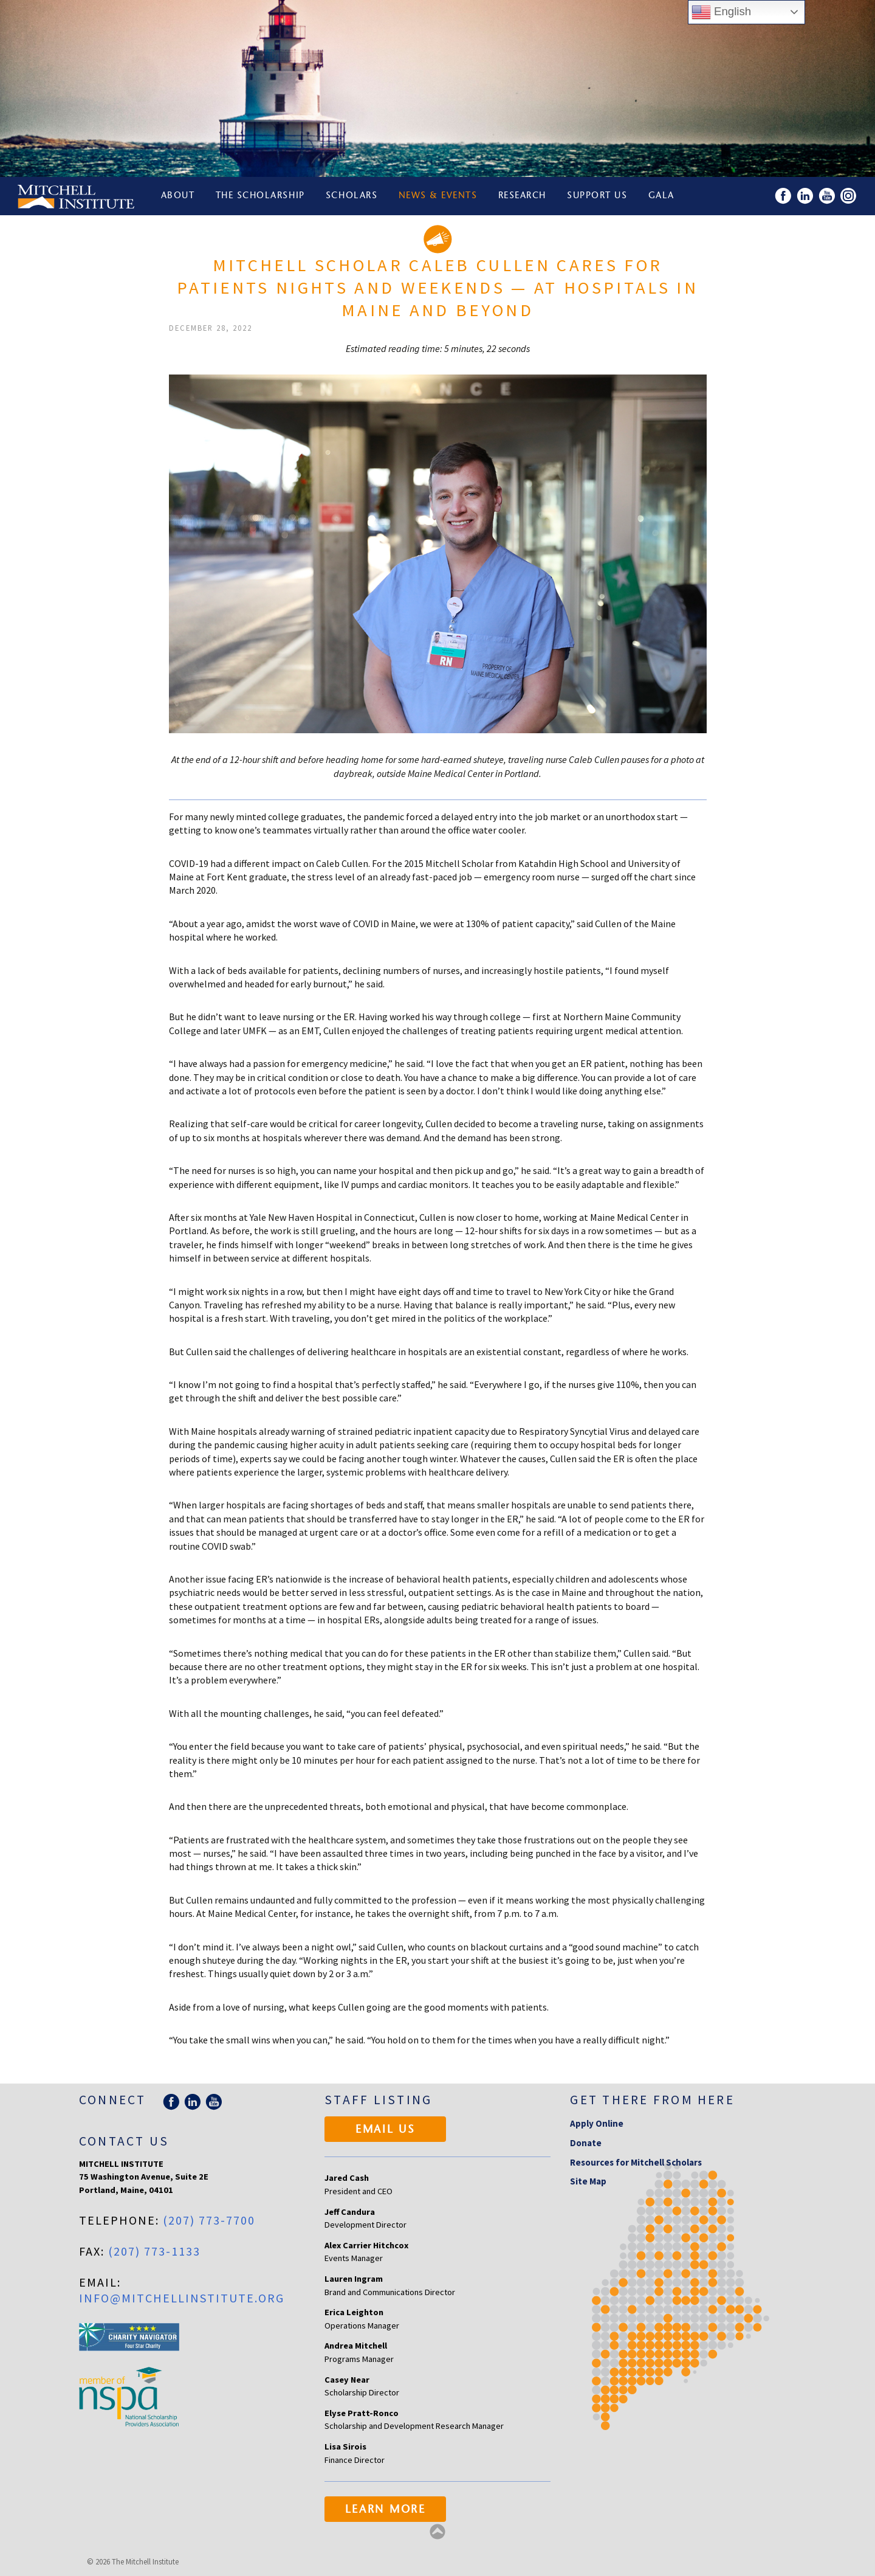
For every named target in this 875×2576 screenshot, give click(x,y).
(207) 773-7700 (209, 2220)
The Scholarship (260, 196)
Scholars (351, 196)
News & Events (438, 196)
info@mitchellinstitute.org (181, 2297)
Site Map (588, 2181)
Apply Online (596, 2123)
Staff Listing (378, 2099)
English (721, 12)
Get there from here (652, 2099)
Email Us (385, 2130)
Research (522, 196)
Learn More (385, 2510)
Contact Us (124, 2141)
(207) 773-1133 (154, 2251)
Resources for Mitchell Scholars (636, 2162)
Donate (586, 2142)
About (178, 196)
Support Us (597, 196)
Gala (661, 196)
